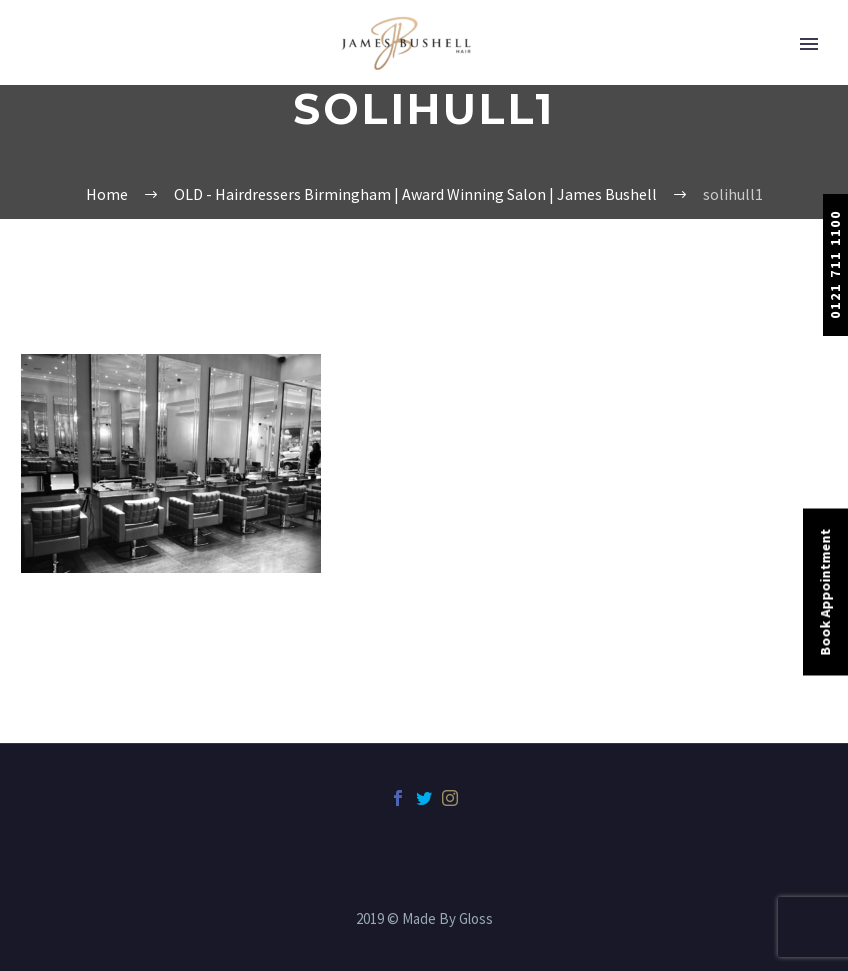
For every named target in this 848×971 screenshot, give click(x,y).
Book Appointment (825, 591)
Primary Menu (809, 44)
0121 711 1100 (835, 264)
